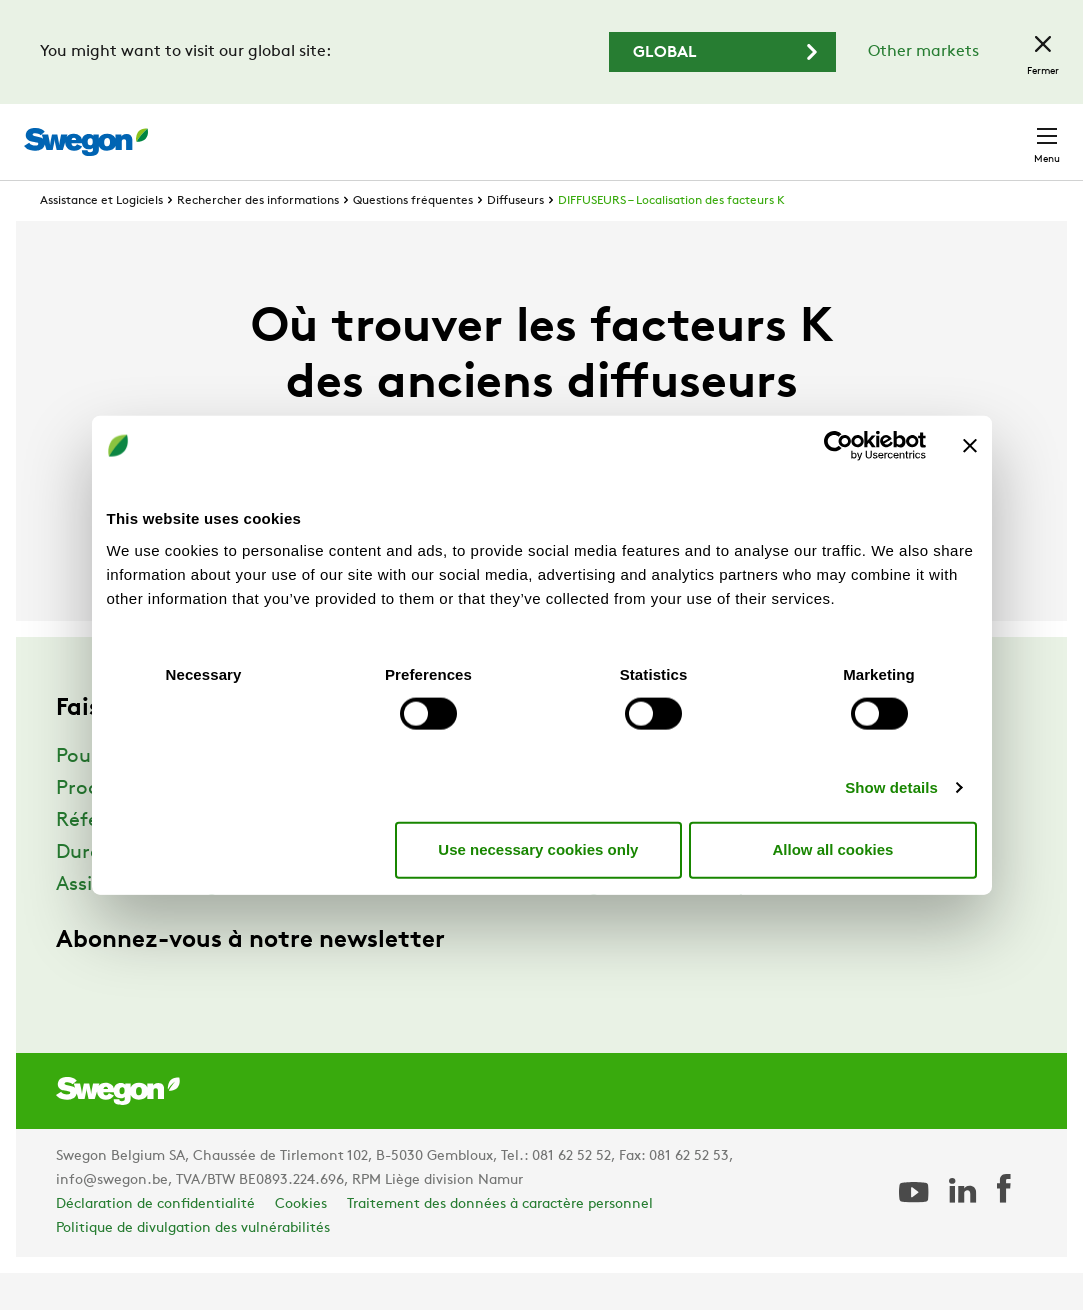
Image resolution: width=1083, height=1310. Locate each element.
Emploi (821, 131)
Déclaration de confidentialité (155, 1241)
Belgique (910, 131)
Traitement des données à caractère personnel (500, 1241)
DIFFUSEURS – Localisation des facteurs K (671, 238)
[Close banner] (970, 446)
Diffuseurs (515, 238)
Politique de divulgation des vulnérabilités (193, 1265)
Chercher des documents (676, 132)
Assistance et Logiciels (101, 238)
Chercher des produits (465, 131)
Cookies (301, 1241)
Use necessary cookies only (538, 849)
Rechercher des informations (258, 238)
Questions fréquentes (413, 238)
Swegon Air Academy (649, 922)
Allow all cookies (833, 849)
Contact (1011, 132)
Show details (891, 786)
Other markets (923, 52)
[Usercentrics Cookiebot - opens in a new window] (838, 446)
